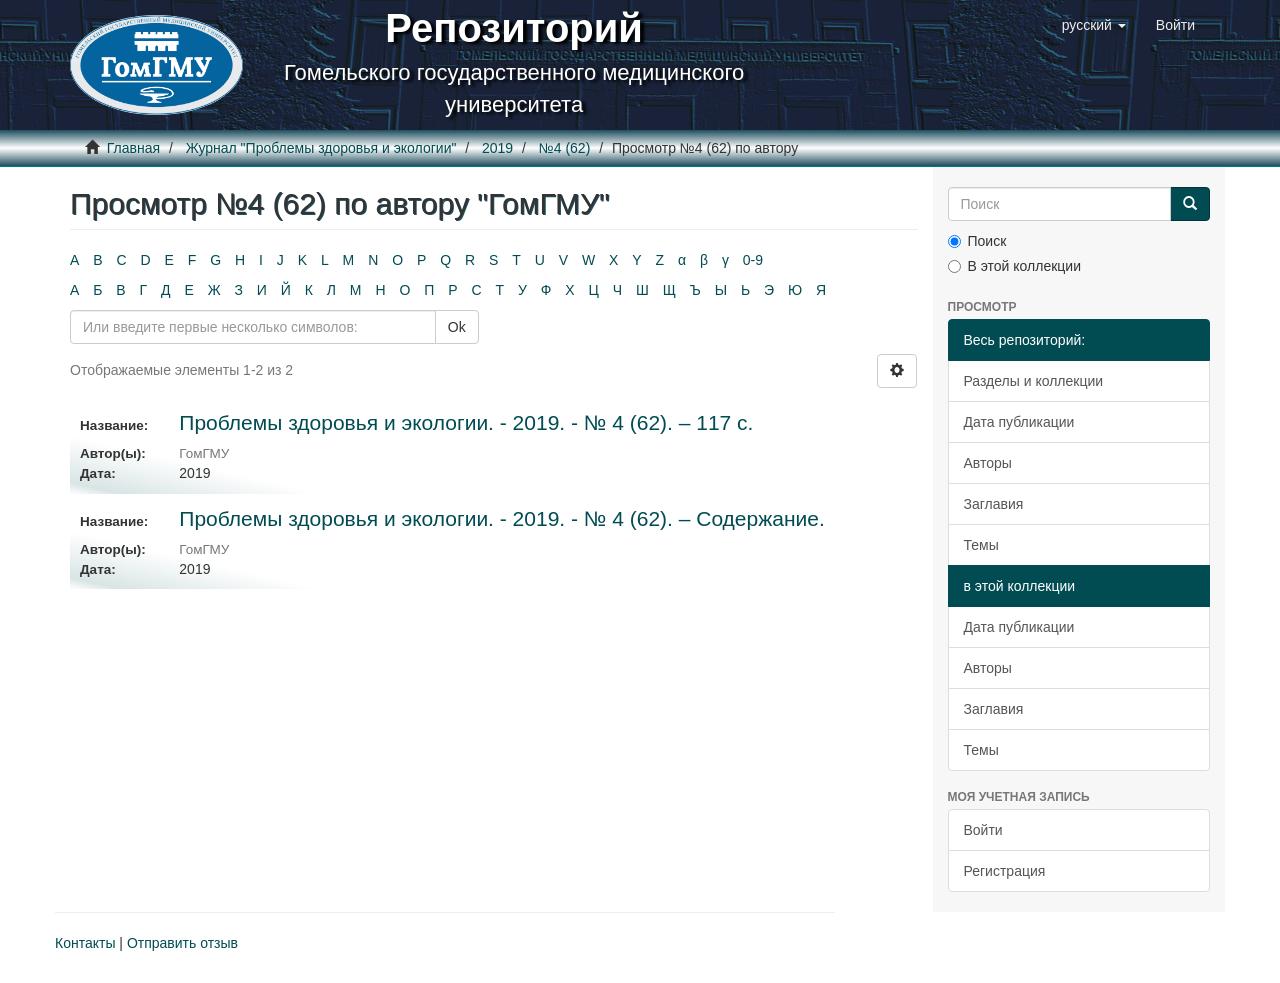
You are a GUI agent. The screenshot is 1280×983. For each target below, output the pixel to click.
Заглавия (994, 504)
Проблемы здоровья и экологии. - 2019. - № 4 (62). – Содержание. (501, 518)
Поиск (977, 241)
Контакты (85, 943)
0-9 (753, 260)
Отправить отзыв (182, 943)
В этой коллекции (1014, 266)
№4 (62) (565, 148)
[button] (1094, 25)
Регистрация (1005, 871)
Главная (133, 148)
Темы (981, 545)
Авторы (988, 463)
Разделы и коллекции (1034, 381)
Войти (983, 830)
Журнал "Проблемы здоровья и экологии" (321, 148)
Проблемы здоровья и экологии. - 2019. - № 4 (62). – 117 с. (466, 422)
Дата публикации (1019, 422)
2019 (497, 148)
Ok (457, 327)
